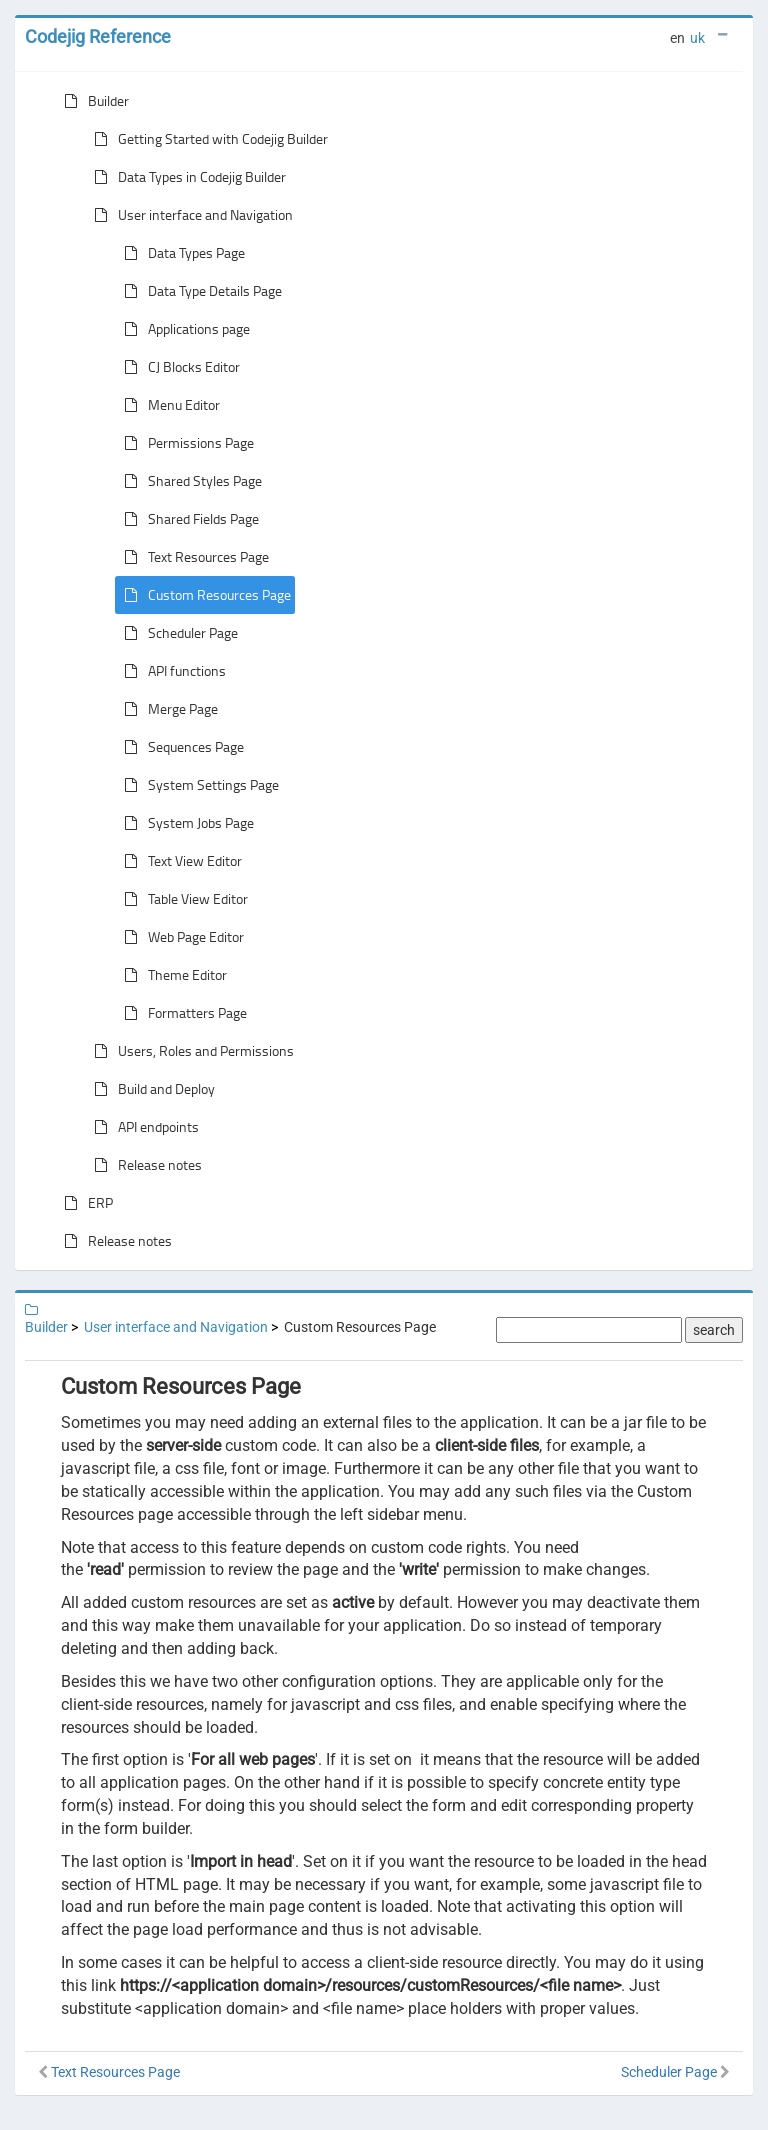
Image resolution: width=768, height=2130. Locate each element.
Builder (92, 101)
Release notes (144, 1165)
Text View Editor (179, 861)
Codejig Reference (98, 36)
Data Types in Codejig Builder (186, 177)
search (714, 1330)
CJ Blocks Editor (178, 367)
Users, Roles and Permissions (190, 1051)
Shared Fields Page (187, 519)
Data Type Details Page (199, 291)
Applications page (183, 329)
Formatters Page (181, 1013)
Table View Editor (182, 899)
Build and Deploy (150, 1089)
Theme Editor (171, 975)
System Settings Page (197, 785)
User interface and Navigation (189, 215)
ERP (84, 1203)
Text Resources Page (192, 557)
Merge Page (167, 709)
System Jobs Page (185, 823)
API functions (171, 671)
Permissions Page (185, 443)
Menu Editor (168, 405)
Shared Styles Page (189, 481)
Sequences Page (180, 747)
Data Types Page (180, 253)
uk (697, 38)
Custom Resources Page (203, 595)
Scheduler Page (177, 633)
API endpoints (142, 1127)
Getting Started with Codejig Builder (207, 139)
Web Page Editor (180, 937)
